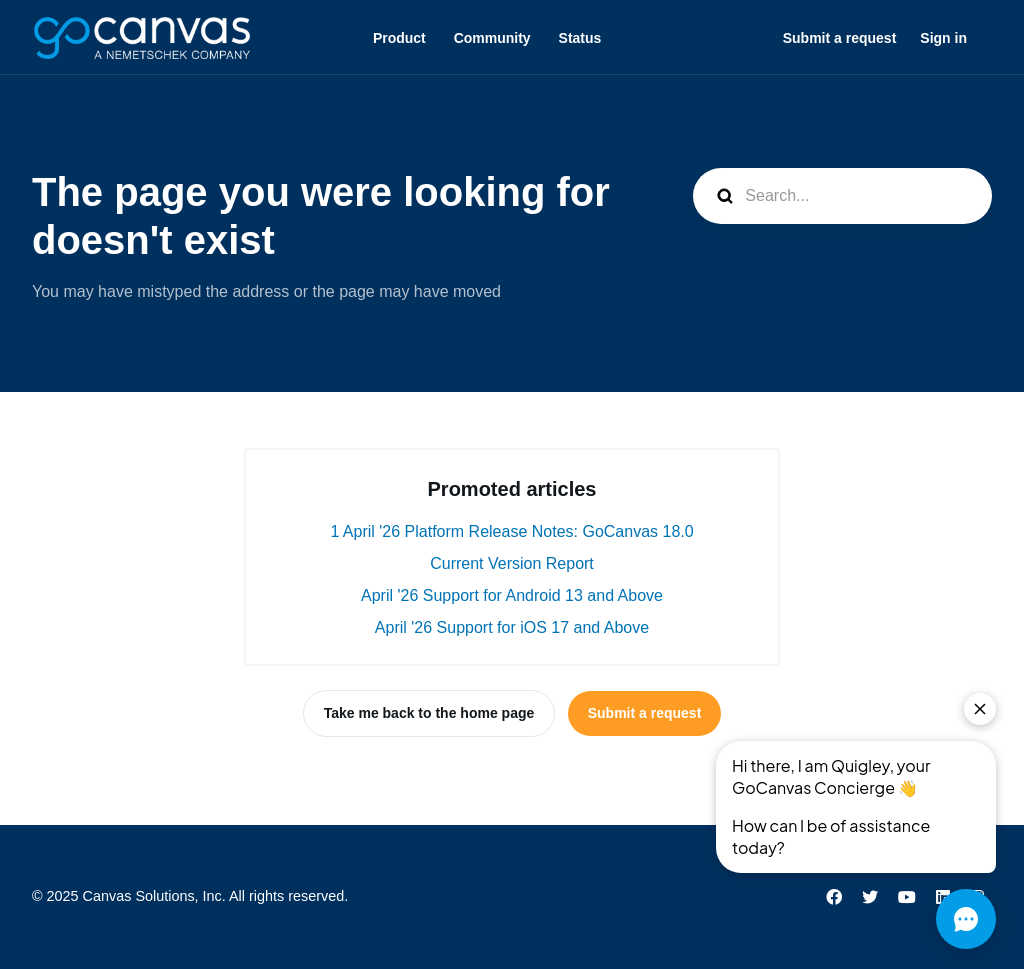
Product (399, 38)
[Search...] (842, 196)
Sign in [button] (943, 38)
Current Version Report (512, 563)
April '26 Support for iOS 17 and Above (512, 627)
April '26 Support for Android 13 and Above (512, 595)
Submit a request (840, 38)
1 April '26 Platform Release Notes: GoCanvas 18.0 (511, 531)
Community (492, 38)
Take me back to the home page (429, 713)
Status (580, 38)
